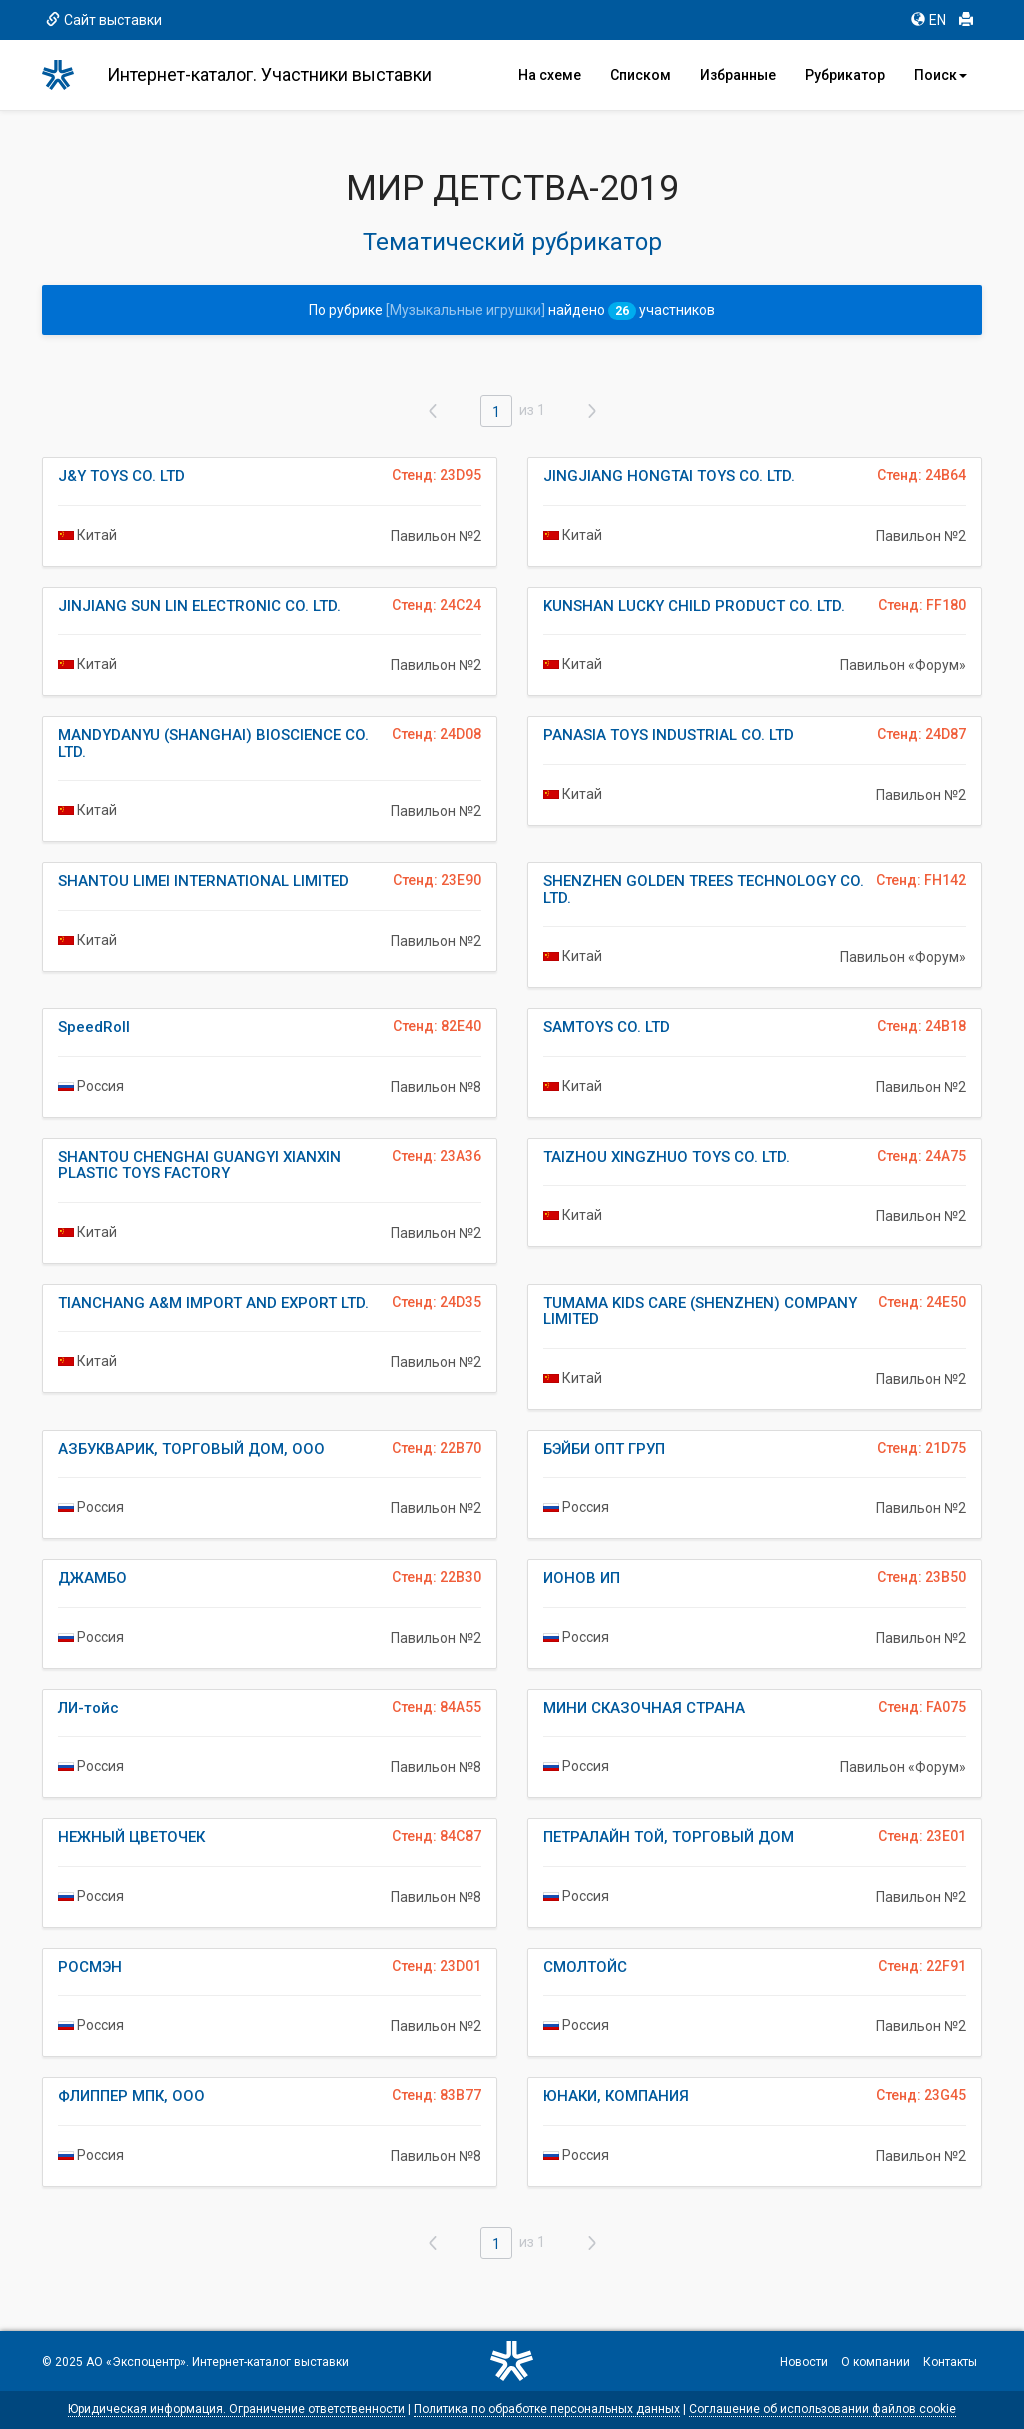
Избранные (738, 75)
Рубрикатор (845, 75)
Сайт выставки (104, 20)
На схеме (549, 75)
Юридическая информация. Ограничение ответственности (236, 2409)
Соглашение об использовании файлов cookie (822, 2409)
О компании (875, 2362)
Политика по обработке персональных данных (547, 2409)
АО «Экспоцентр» (136, 2362)
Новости (804, 2362)
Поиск (940, 75)
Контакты (950, 2362)
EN (928, 20)
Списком (640, 75)
